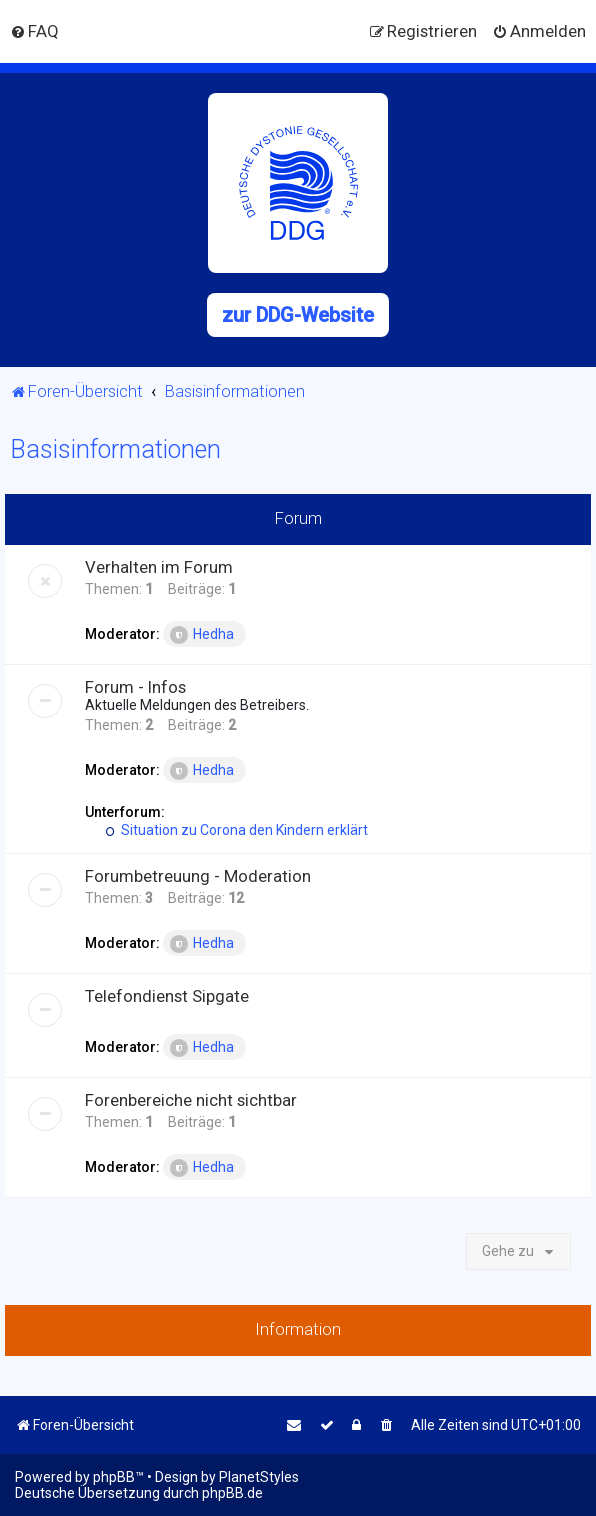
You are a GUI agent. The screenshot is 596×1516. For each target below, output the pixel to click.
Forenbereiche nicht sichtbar (191, 1100)
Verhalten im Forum (159, 567)
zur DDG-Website (298, 315)
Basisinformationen (115, 449)
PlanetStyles (259, 1477)
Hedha (202, 635)
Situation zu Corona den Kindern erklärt (236, 830)
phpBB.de (232, 1493)
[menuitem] (34, 31)
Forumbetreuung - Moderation (198, 876)
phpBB (114, 1477)
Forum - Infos (135, 687)
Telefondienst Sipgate (167, 996)
